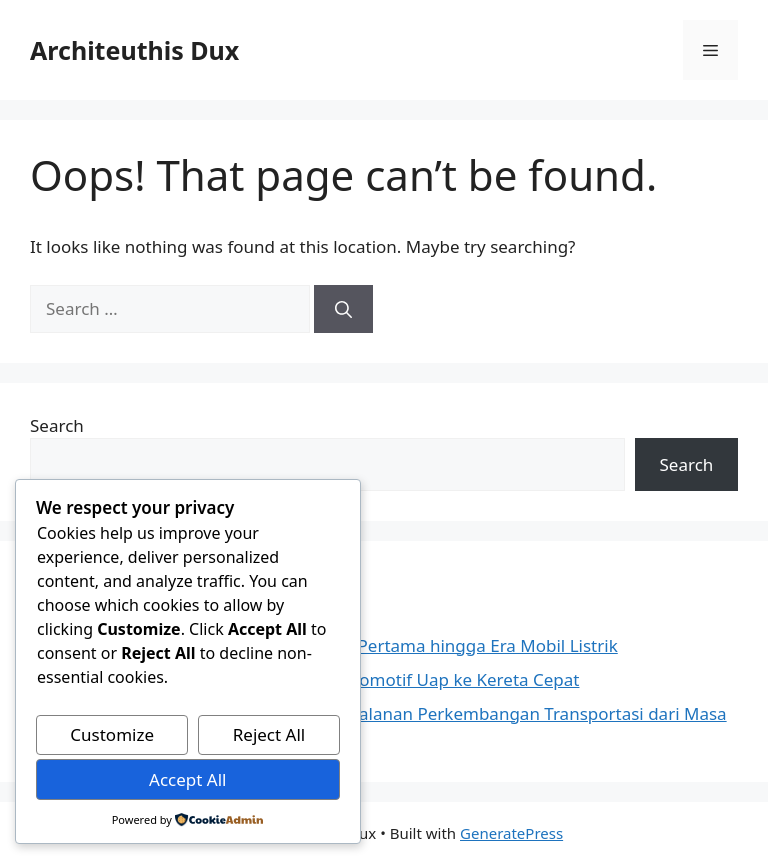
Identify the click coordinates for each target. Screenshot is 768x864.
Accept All (187, 779)
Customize (112, 734)
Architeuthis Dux (134, 50)
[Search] (343, 309)
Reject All (269, 734)
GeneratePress (511, 833)
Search (57, 425)
